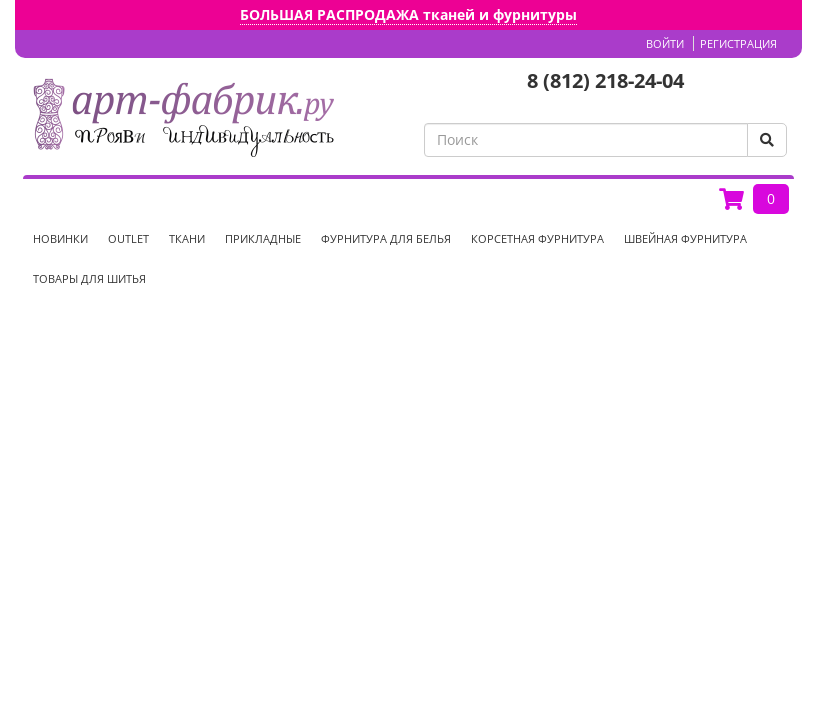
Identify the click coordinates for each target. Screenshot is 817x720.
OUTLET (128, 238)
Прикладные (263, 238)
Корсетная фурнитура (537, 238)
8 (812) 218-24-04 (605, 80)
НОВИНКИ (60, 238)
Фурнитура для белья (386, 238)
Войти (665, 43)
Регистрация (738, 43)
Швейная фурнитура (685, 238)
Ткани (187, 238)
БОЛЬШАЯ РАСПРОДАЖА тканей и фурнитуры (408, 14)
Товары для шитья (89, 278)
